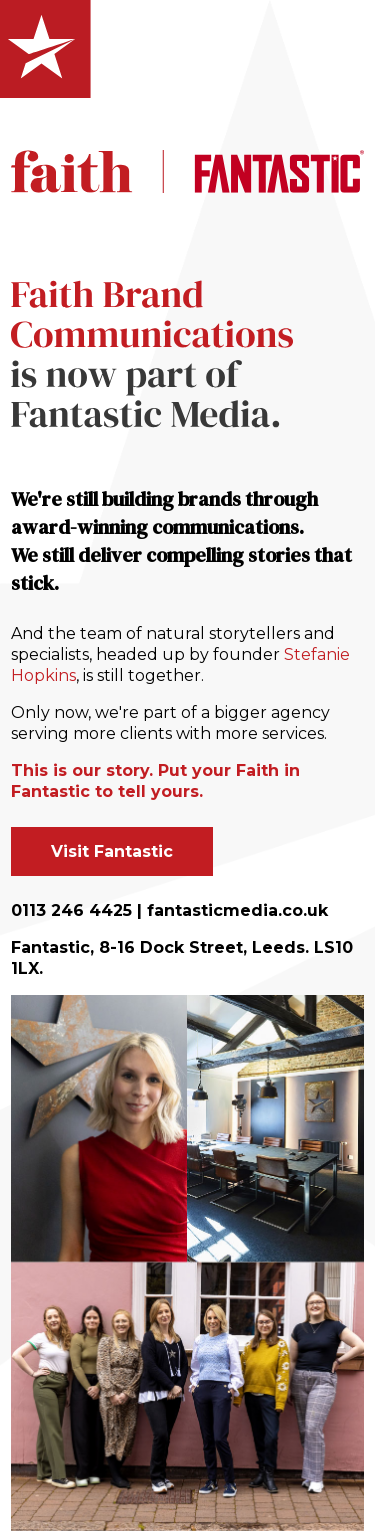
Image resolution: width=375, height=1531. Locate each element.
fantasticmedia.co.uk (237, 910)
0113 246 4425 (71, 910)
